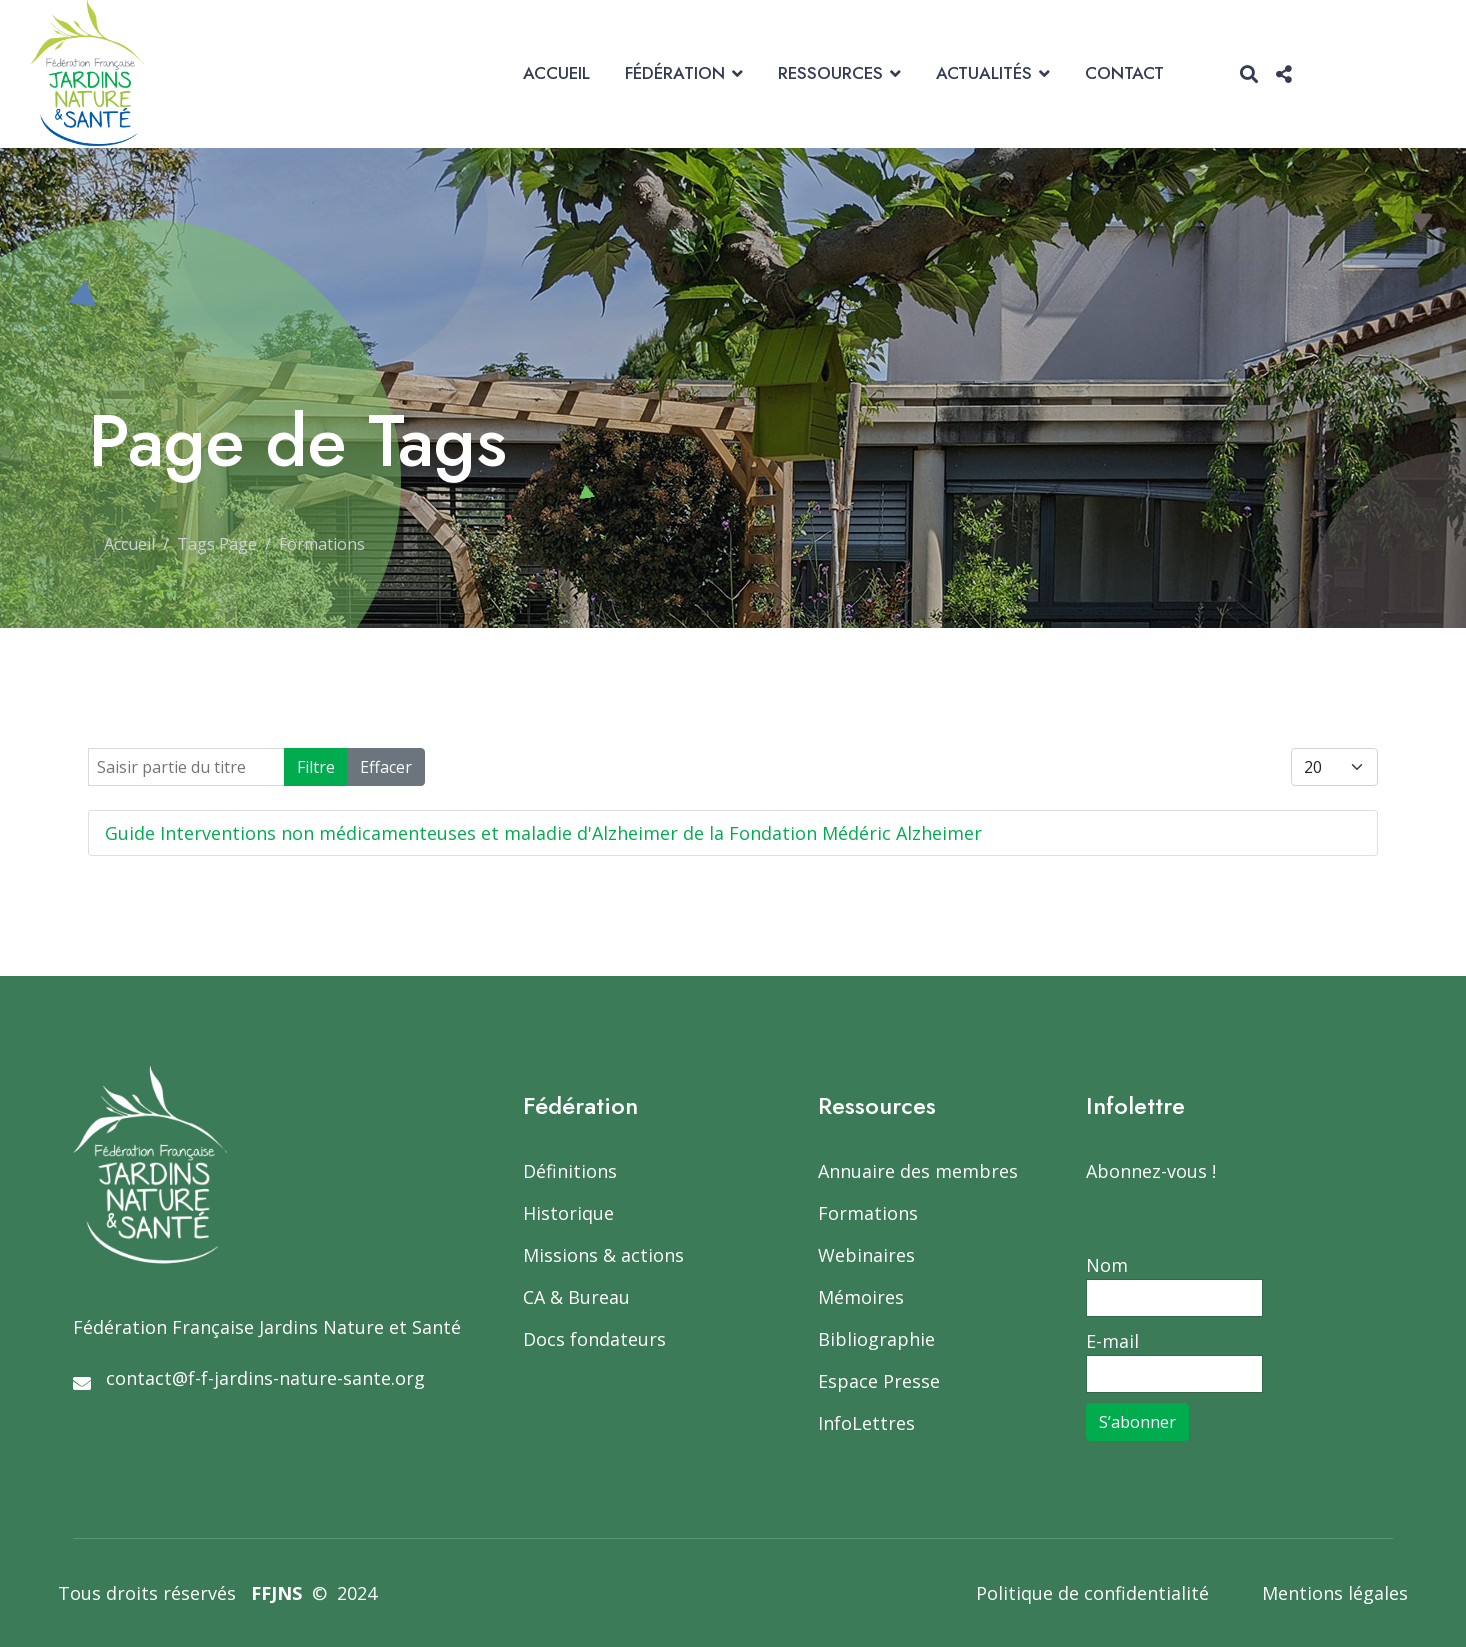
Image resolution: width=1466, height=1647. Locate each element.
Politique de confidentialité (1092, 1593)
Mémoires (861, 1297)
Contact (1124, 73)
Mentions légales (1335, 1593)
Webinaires (866, 1255)
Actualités (984, 73)
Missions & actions (603, 1255)
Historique (568, 1213)
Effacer (386, 767)
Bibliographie (876, 1339)
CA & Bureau (576, 1297)
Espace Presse (879, 1381)
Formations (868, 1213)
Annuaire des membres (918, 1171)
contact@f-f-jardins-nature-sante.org (265, 1378)
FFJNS (276, 1593)
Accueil (556, 73)
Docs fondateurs (594, 1339)
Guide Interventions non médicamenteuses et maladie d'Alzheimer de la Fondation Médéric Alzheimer (543, 833)
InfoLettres (866, 1423)
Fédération (675, 73)
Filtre (316, 767)
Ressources (830, 73)
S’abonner (1137, 1422)
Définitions (570, 1171)
